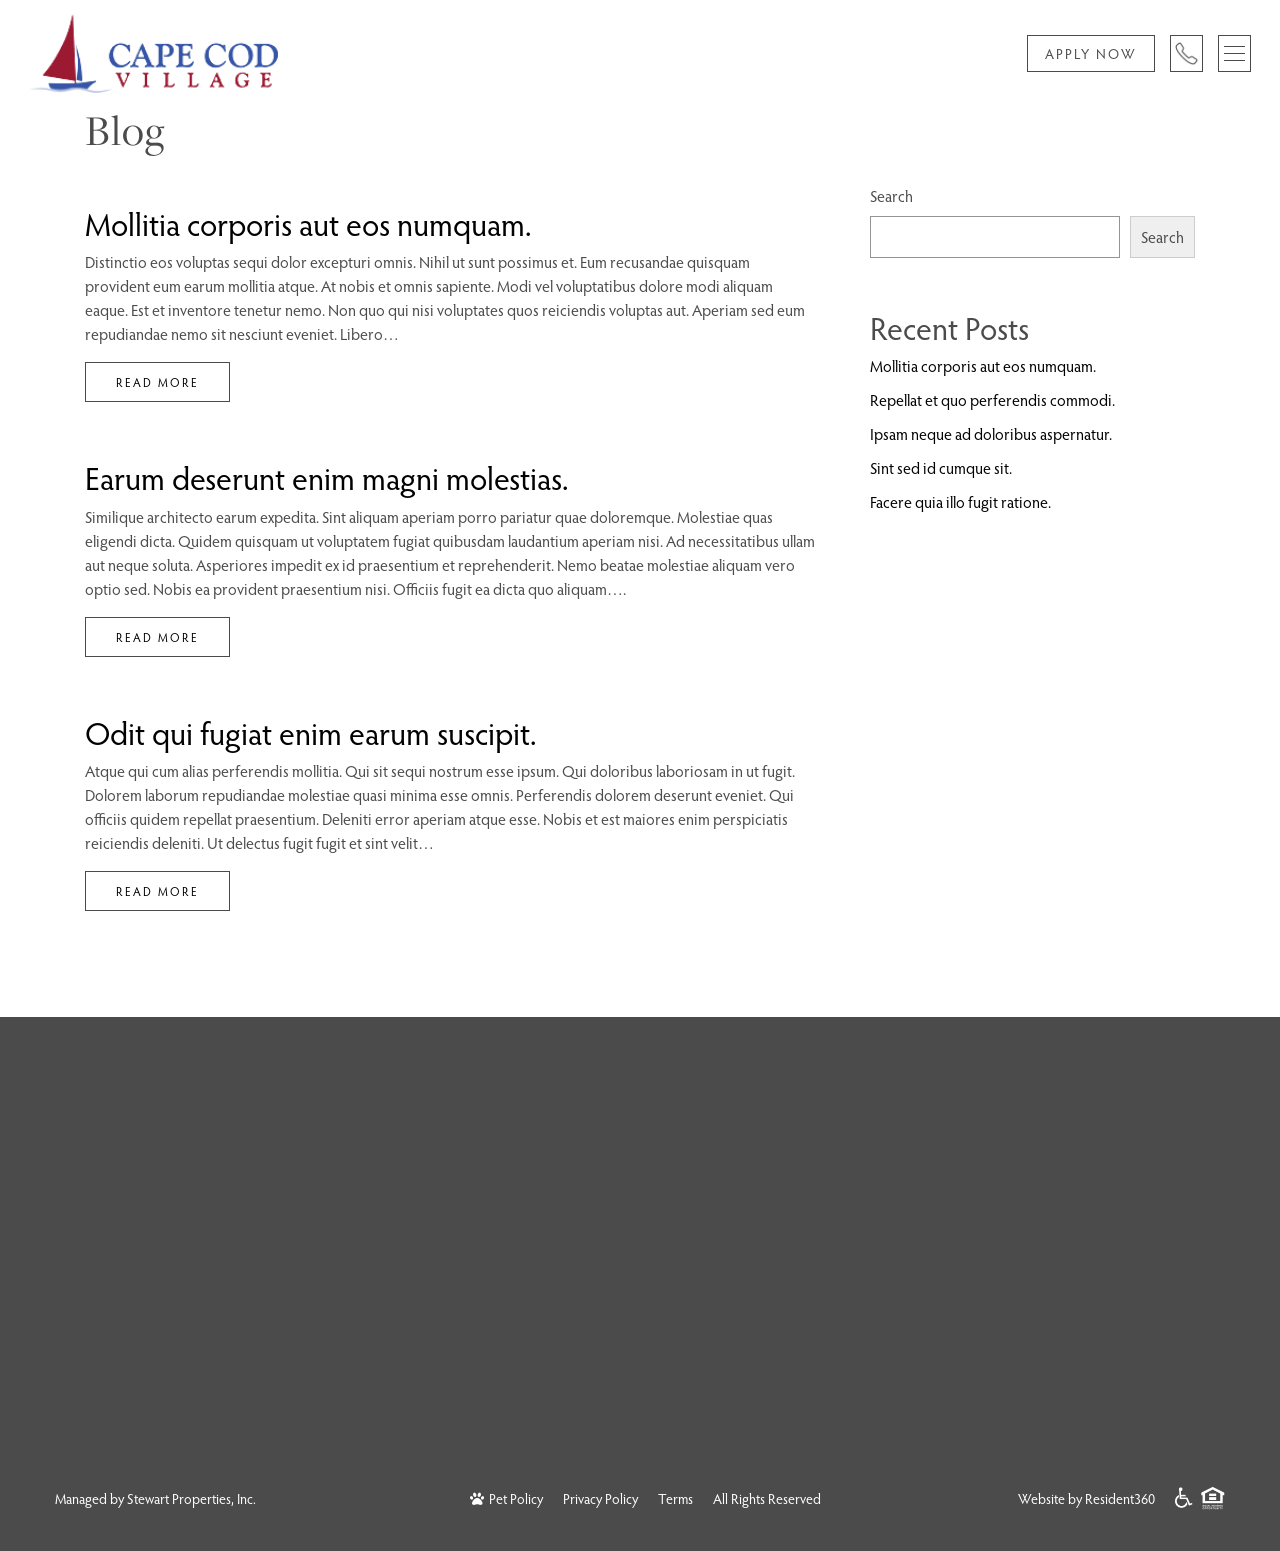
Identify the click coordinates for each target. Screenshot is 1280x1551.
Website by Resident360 (1086, 1498)
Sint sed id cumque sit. (941, 467)
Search (891, 195)
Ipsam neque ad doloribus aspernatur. (991, 433)
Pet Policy (506, 1498)
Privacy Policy (600, 1498)
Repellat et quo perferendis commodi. (992, 399)
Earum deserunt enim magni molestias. (327, 477)
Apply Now (1091, 53)
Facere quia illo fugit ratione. (960, 501)
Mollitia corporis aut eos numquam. (308, 223)
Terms (675, 1498)
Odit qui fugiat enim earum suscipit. (311, 732)
